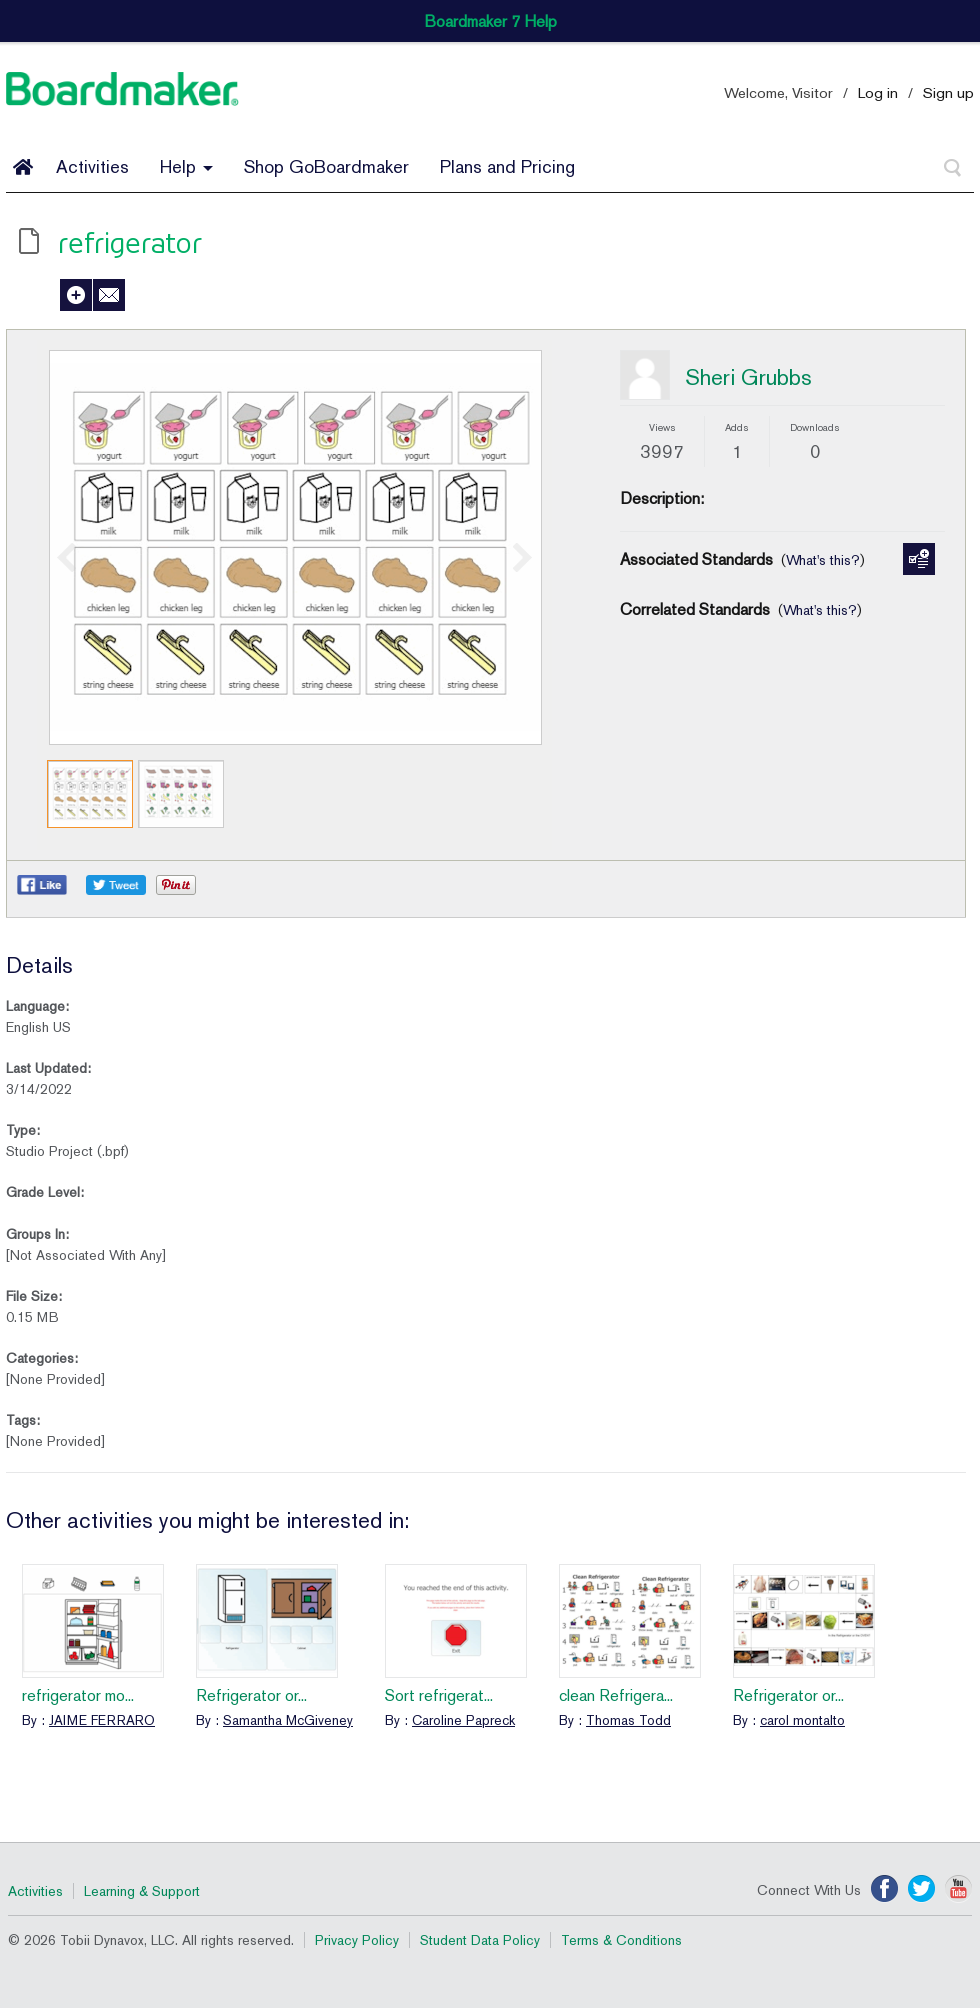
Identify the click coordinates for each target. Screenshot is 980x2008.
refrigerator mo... (78, 1695)
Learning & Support (142, 1891)
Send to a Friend (109, 295)
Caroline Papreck (463, 1720)
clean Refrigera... (616, 1695)
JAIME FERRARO (102, 1720)
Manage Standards (919, 559)
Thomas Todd (628, 1720)
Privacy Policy (357, 1940)
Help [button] (186, 166)
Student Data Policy (480, 1940)
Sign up (948, 92)
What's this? (823, 560)
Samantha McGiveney (288, 1720)
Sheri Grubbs (748, 377)
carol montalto (802, 1720)
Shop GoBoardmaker (326, 166)
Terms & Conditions (621, 1940)
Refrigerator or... (251, 1695)
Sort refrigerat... (439, 1695)
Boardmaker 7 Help (490, 21)
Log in (878, 92)
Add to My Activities (76, 295)
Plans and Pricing (507, 166)
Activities (92, 166)
